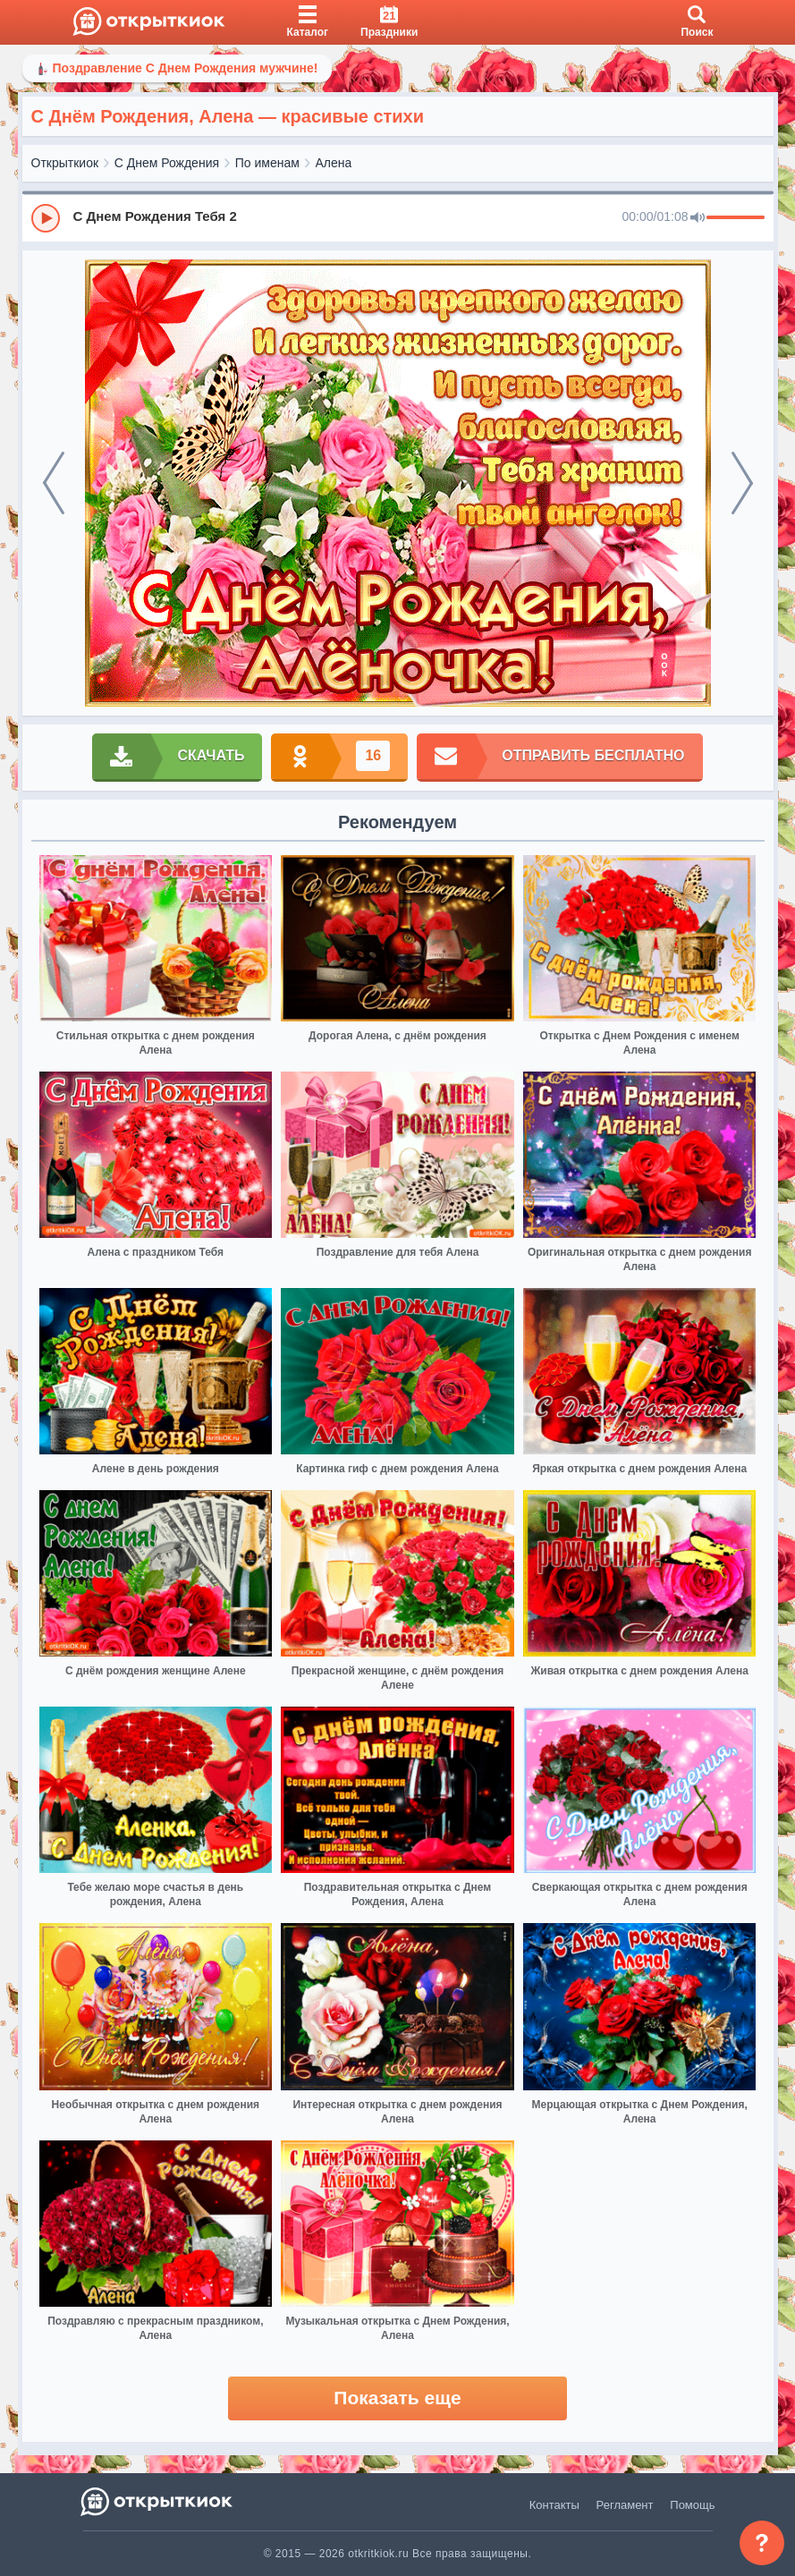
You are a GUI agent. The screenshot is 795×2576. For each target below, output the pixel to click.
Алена (334, 163)
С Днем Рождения (166, 163)
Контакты (554, 2505)
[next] (742, 483)
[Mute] (697, 218)
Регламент (625, 2505)
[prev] (53, 483)
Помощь (692, 2505)
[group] (398, 217)
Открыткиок (65, 163)
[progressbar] (735, 218)
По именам (267, 163)
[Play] (45, 218)
